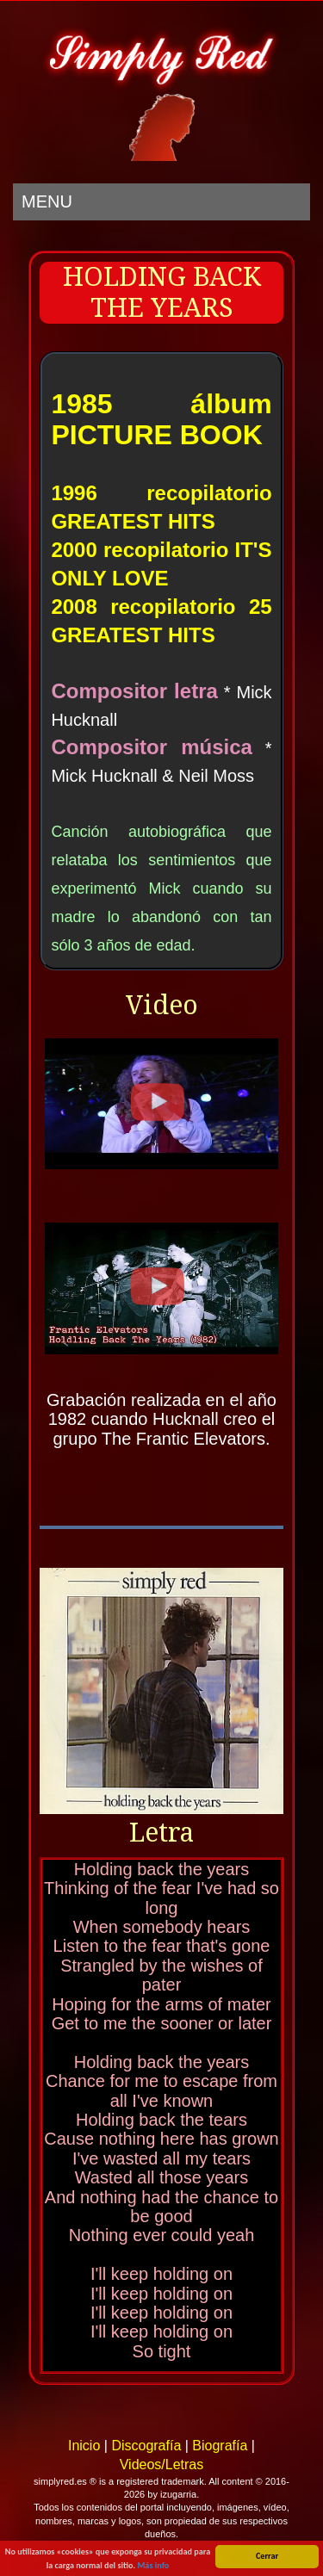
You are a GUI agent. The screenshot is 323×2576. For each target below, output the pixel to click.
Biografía (219, 2445)
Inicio (84, 2445)
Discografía (146, 2445)
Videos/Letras (162, 2464)
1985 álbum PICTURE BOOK (161, 419)
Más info (153, 2566)
